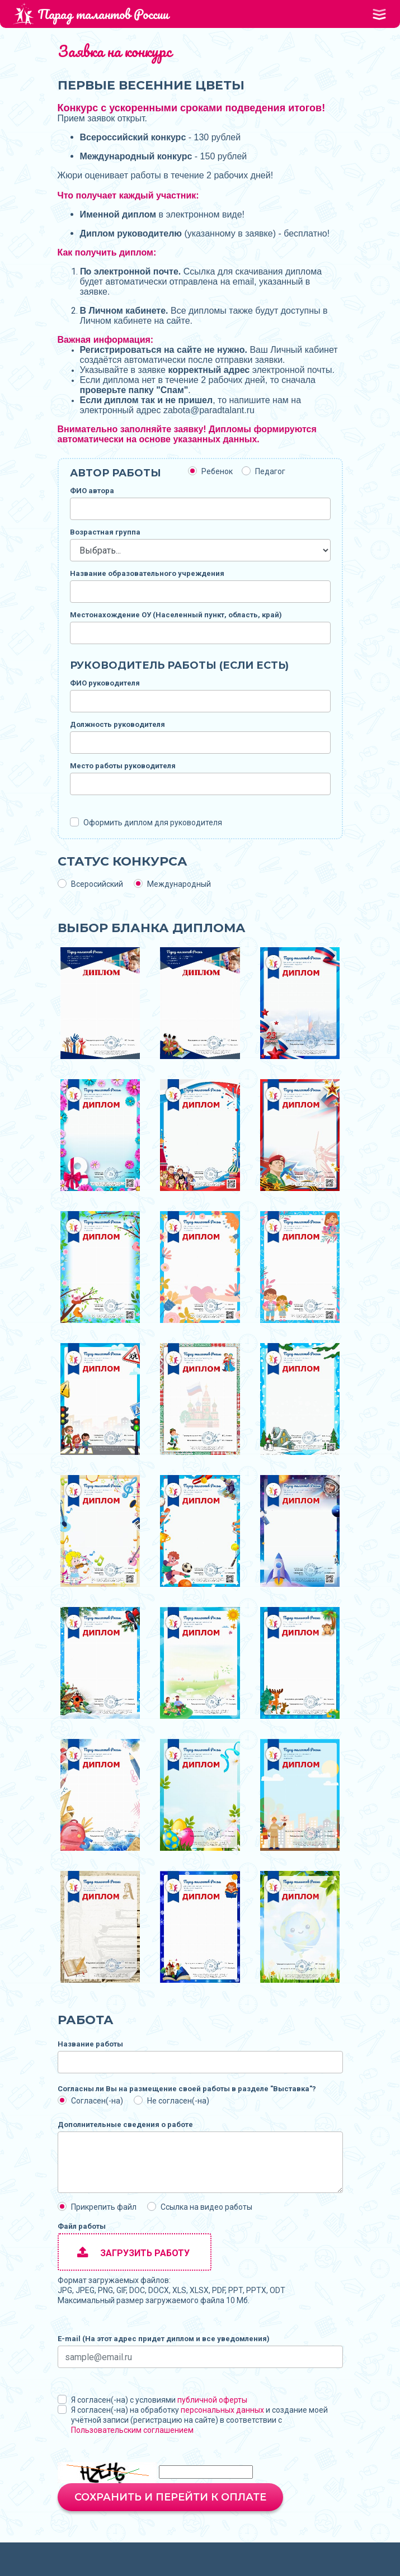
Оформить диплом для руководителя (152, 822)
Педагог (270, 471)
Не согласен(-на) (178, 2100)
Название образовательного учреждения (147, 573)
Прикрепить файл (104, 2206)
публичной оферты (212, 2399)
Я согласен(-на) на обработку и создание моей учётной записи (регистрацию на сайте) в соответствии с (199, 2420)
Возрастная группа (105, 532)
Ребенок (217, 471)
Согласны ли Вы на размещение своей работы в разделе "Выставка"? (187, 2089)
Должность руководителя (117, 724)
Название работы (90, 2044)
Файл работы (82, 2226)
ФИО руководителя (105, 683)
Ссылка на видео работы (206, 2206)
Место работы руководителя (123, 766)
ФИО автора (92, 490)
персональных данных (222, 2409)
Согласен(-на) (97, 2100)
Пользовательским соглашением (132, 2430)
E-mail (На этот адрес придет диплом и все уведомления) (164, 2338)
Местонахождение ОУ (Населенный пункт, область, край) (176, 615)
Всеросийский (97, 884)
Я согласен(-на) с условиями (159, 2399)
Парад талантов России (90, 14)
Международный (179, 884)
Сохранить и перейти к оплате (170, 2497)
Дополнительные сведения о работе (125, 2124)
